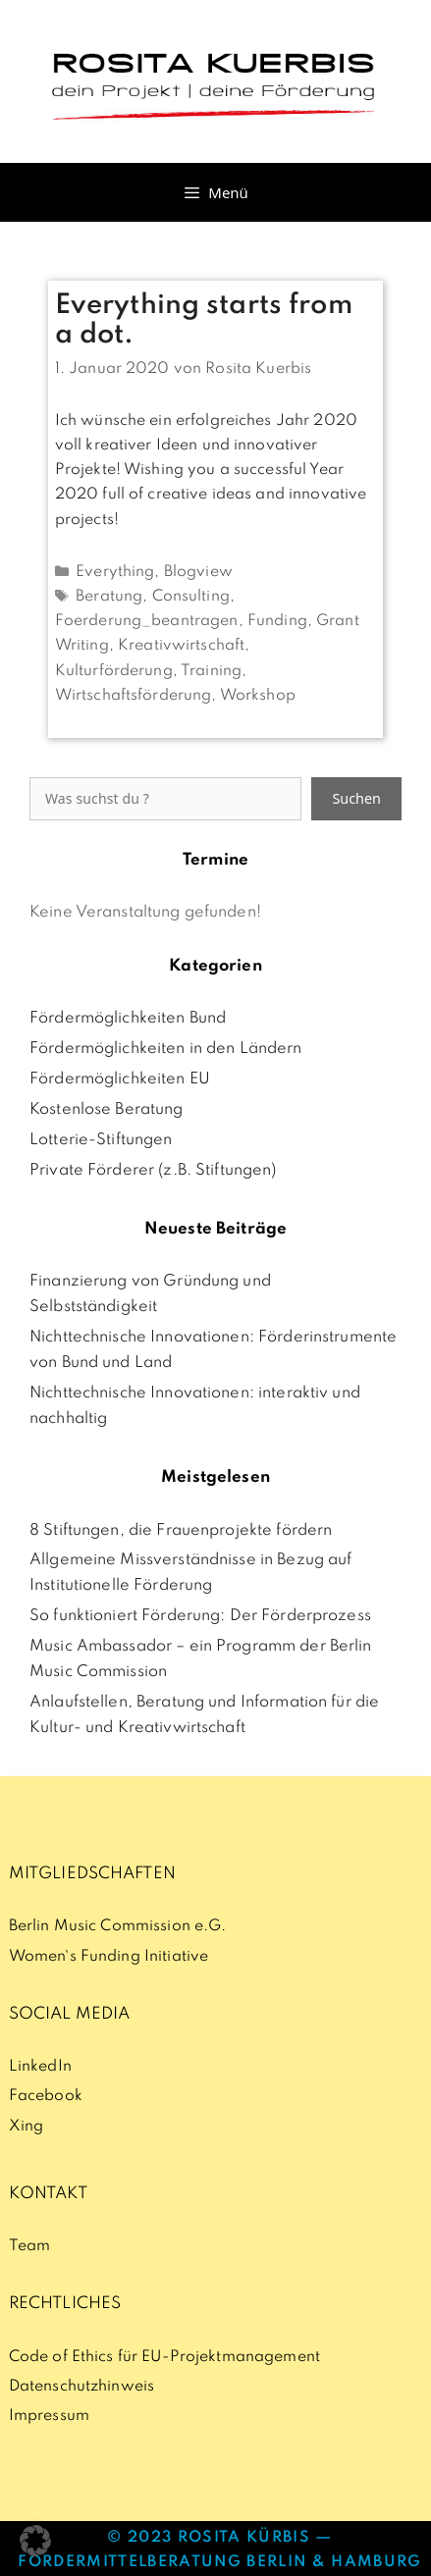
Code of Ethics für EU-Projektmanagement (164, 2357)
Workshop (258, 696)
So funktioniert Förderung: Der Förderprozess (200, 1616)
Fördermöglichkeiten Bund (127, 1018)
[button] (35, 2540)
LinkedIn (40, 2067)
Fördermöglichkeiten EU (119, 1079)
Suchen (356, 798)
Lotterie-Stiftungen (101, 1140)
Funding (277, 621)
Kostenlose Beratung (106, 1110)
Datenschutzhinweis (81, 2386)
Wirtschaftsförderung (133, 696)
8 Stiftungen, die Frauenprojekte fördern (180, 1531)
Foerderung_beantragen (147, 621)
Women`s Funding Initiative (108, 1957)
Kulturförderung (114, 671)
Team (30, 2246)
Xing (26, 2126)
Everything (115, 572)
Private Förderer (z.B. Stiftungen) (153, 1171)
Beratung (109, 597)
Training (211, 671)
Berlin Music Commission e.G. (118, 1926)
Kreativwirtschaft (181, 646)
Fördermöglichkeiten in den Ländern (165, 1049)
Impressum (49, 2416)
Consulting (191, 597)
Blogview (198, 572)
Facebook (45, 2096)
